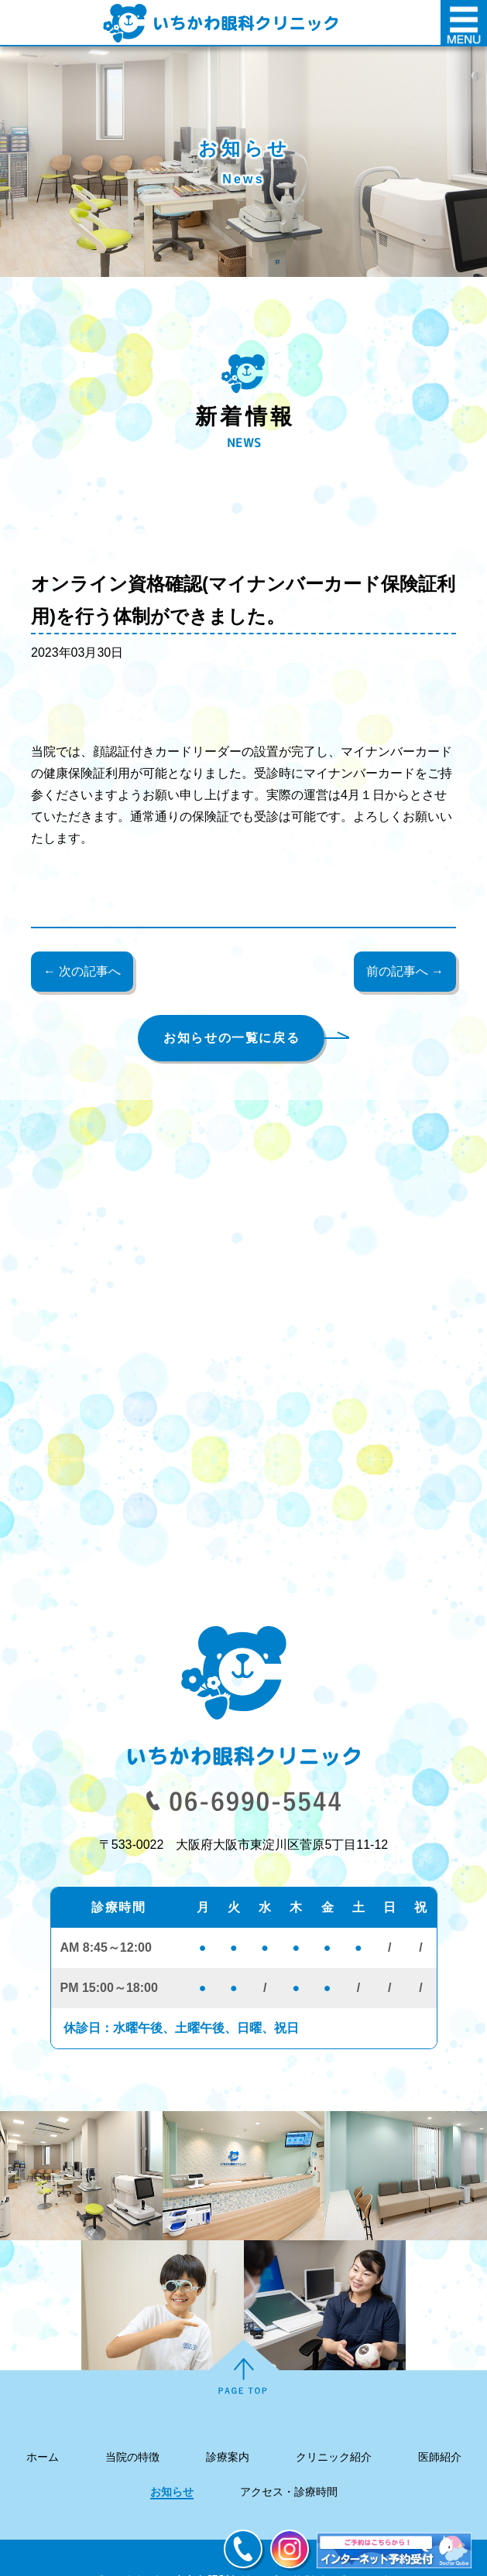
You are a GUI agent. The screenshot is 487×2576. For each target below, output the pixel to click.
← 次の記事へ (82, 971)
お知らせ (172, 2491)
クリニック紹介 (334, 2457)
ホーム (42, 2457)
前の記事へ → (405, 971)
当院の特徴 (132, 2457)
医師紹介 (439, 2457)
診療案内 (227, 2457)
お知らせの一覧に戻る (231, 1037)
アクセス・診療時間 (289, 2491)
